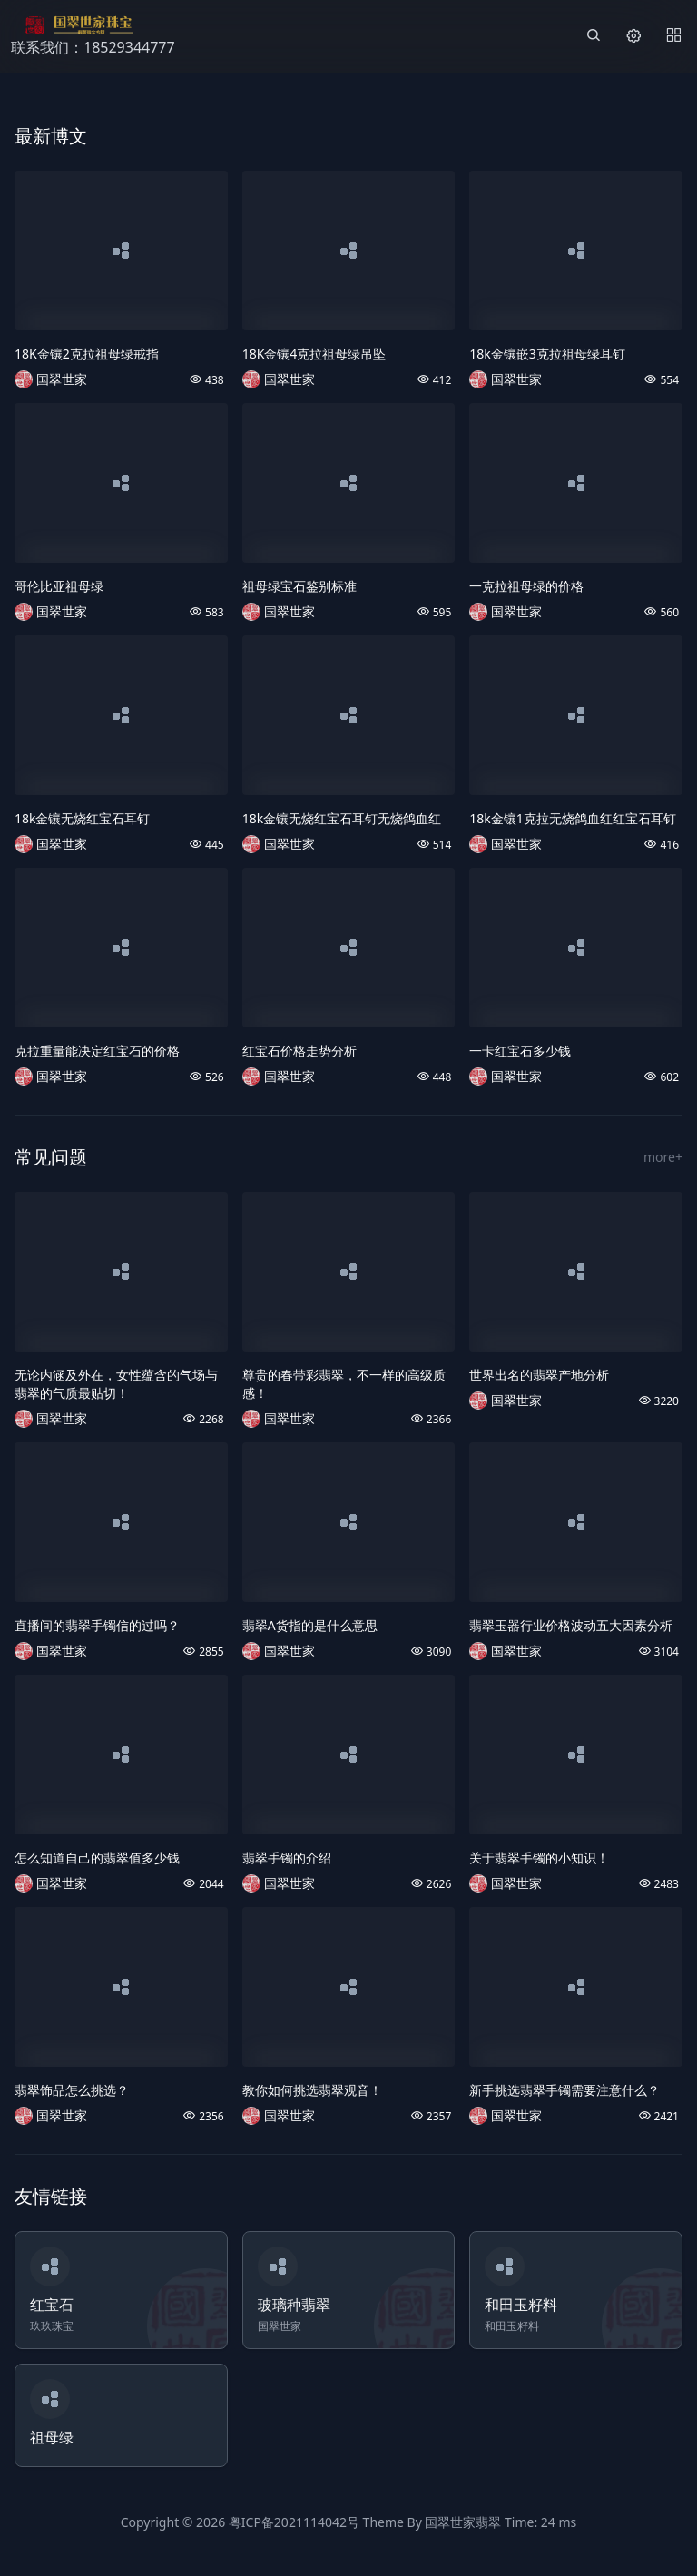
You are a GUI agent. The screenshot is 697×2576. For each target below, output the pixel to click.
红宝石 (52, 2305)
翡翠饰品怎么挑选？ (72, 2090)
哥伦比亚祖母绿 (59, 586)
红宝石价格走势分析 (299, 1050)
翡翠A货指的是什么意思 (310, 1625)
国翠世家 (61, 379)
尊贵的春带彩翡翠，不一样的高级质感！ (344, 1383)
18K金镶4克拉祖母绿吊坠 (314, 353)
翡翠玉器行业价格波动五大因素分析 (570, 1625)
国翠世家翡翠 (463, 2522)
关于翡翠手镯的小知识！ (539, 1857)
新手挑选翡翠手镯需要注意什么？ (564, 2090)
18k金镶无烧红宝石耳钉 (83, 818)
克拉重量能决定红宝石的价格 (97, 1050)
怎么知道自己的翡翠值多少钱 (97, 1857)
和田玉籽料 (521, 2305)
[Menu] (673, 36)
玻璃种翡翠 (294, 2305)
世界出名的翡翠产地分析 (539, 1374)
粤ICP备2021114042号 (294, 2522)
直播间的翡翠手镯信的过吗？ (97, 1625)
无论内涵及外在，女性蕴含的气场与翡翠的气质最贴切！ (116, 1383)
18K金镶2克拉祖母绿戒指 (87, 353)
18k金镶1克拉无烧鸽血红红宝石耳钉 (572, 818)
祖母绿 (52, 2437)
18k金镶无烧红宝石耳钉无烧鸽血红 (342, 818)
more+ (662, 1156)
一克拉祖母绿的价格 (526, 586)
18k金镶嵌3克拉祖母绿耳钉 (547, 353)
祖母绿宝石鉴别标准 (299, 586)
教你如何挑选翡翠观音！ (312, 2090)
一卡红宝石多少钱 (520, 1050)
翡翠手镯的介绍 (286, 1857)
